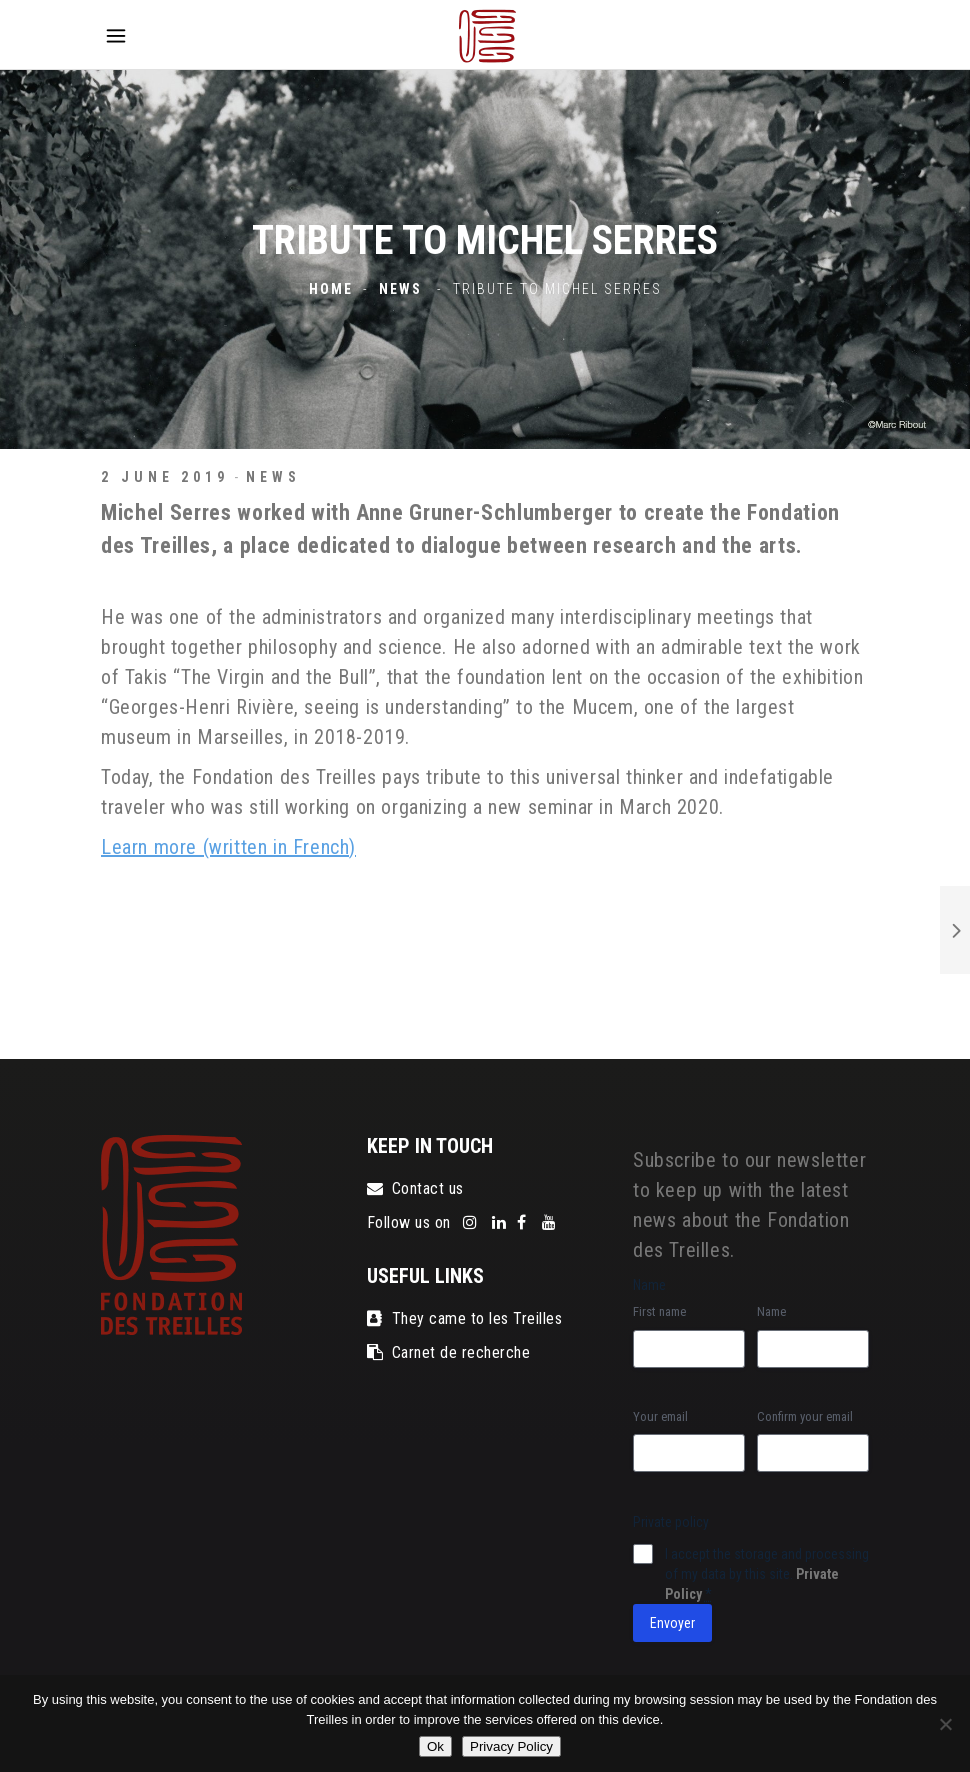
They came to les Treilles (464, 1318)
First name (659, 1311)
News (400, 290)
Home (331, 290)
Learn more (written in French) (228, 847)
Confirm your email (805, 1416)
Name (771, 1311)
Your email (660, 1416)
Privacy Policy (511, 1746)
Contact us (415, 1188)
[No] (945, 1724)
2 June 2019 (165, 477)
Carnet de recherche (448, 1352)
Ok (435, 1746)
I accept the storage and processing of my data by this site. (767, 1574)
